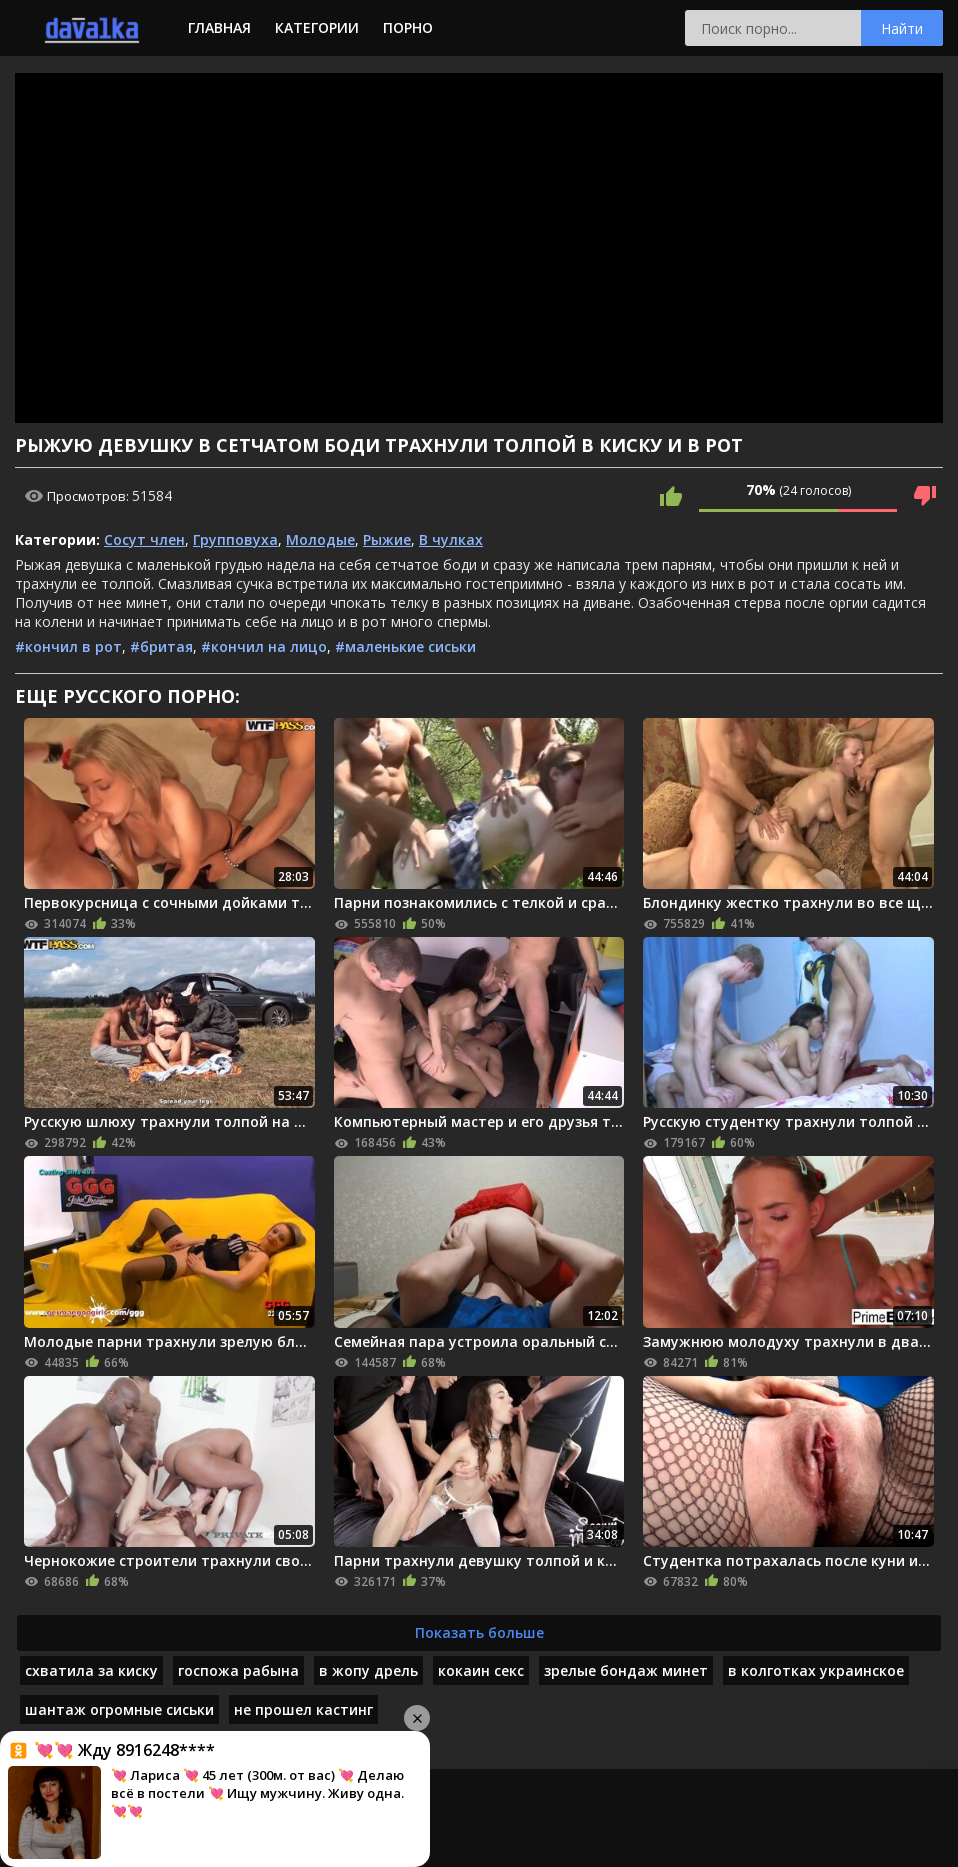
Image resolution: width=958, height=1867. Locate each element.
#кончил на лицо (264, 646)
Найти (902, 28)
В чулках (451, 539)
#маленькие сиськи (405, 646)
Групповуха (235, 539)
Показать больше (479, 1632)
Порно (408, 27)
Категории (317, 27)
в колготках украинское (816, 1670)
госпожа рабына (238, 1670)
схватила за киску (91, 1670)
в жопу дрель (368, 1670)
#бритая (161, 646)
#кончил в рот (68, 646)
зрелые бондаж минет (626, 1670)
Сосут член (144, 539)
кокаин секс (481, 1670)
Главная (219, 27)
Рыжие (387, 539)
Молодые (320, 539)
